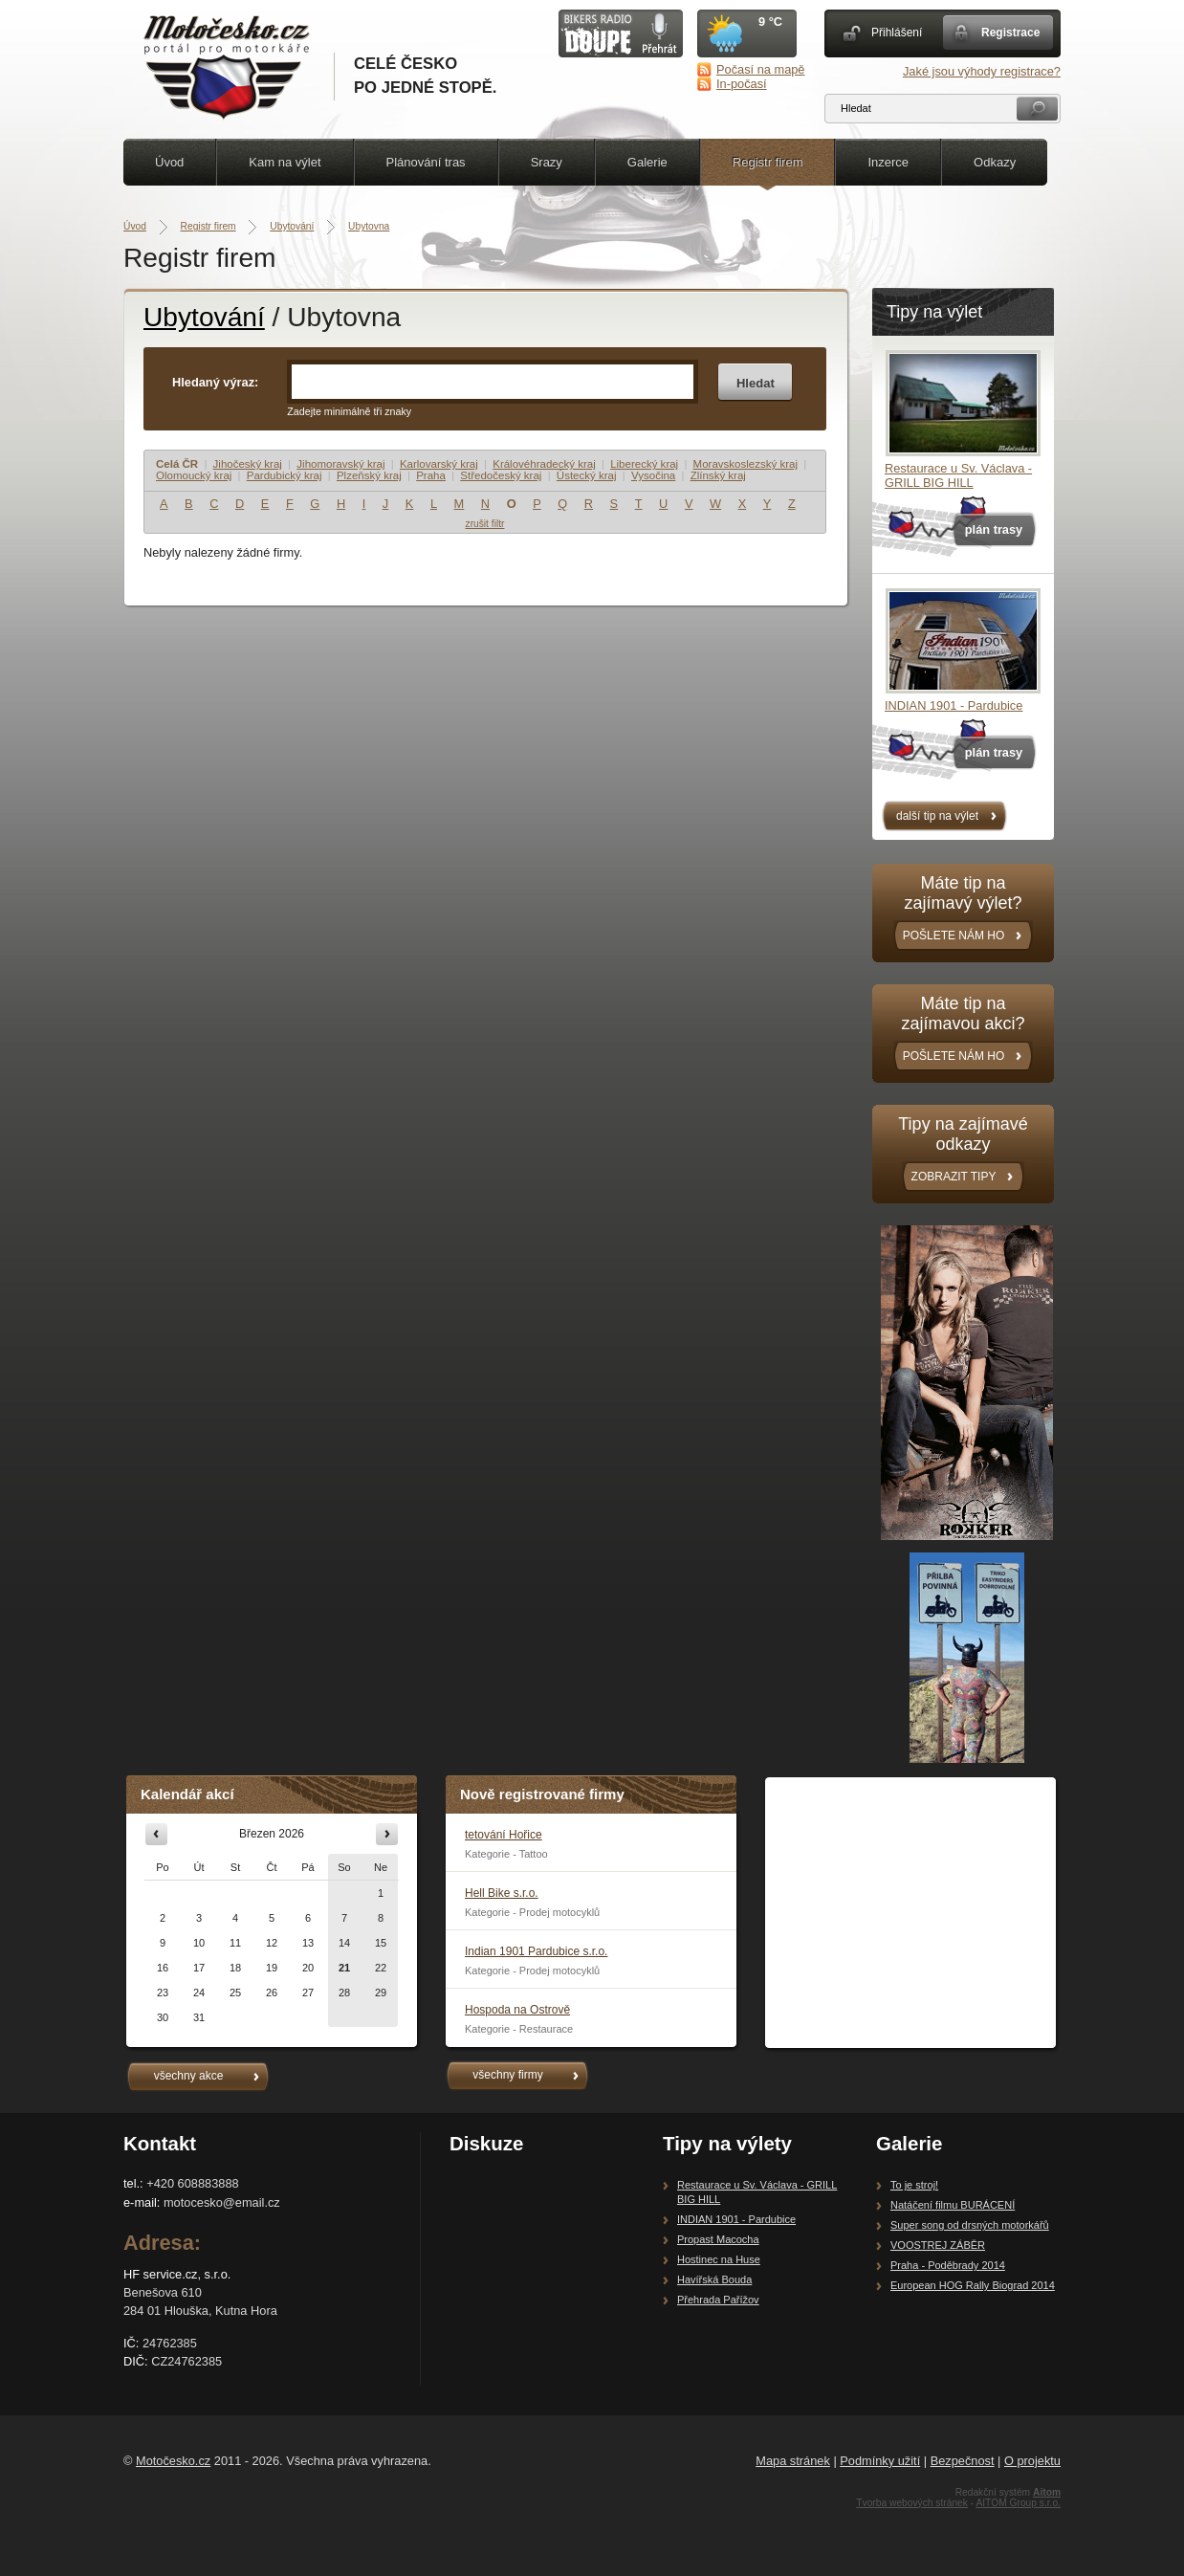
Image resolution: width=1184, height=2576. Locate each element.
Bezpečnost (963, 2461)
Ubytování (292, 226)
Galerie (647, 162)
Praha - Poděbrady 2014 (947, 2265)
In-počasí (741, 84)
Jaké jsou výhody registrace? (982, 71)
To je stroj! (914, 2185)
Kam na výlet (284, 162)
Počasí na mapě (760, 69)
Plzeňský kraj (369, 475)
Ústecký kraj (587, 475)
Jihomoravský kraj (340, 464)
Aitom (1047, 2492)
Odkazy (995, 162)
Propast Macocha (718, 2239)
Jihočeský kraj (247, 464)
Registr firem (768, 162)
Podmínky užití (880, 2461)
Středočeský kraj (500, 475)
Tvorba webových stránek (912, 2503)
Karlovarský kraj (439, 464)
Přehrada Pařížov (718, 2299)
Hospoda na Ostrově (517, 2009)
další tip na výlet (937, 816)
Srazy (546, 162)
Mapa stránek (793, 2461)
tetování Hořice (503, 1834)
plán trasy (993, 529)
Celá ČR (177, 464)
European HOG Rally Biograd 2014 (972, 2285)
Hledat (755, 383)
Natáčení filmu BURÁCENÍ (952, 2205)
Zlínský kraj (718, 475)
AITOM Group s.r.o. (1018, 2503)
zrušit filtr (485, 523)
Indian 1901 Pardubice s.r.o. (536, 1951)
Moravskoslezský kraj (745, 464)
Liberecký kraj (644, 464)
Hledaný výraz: (215, 382)
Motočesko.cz (173, 2461)
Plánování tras (426, 162)
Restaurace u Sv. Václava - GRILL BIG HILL (958, 475)
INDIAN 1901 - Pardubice (953, 705)
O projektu (1032, 2461)
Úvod (169, 162)
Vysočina (653, 475)
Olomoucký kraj (193, 475)
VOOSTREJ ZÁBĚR (937, 2245)
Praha (431, 475)
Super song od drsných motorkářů (969, 2225)
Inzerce (888, 162)
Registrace (1010, 32)
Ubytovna (368, 226)
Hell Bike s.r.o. (501, 1893)
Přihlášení (896, 32)
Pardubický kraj (284, 475)
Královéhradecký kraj (544, 464)
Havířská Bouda (714, 2279)
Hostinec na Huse (718, 2259)
